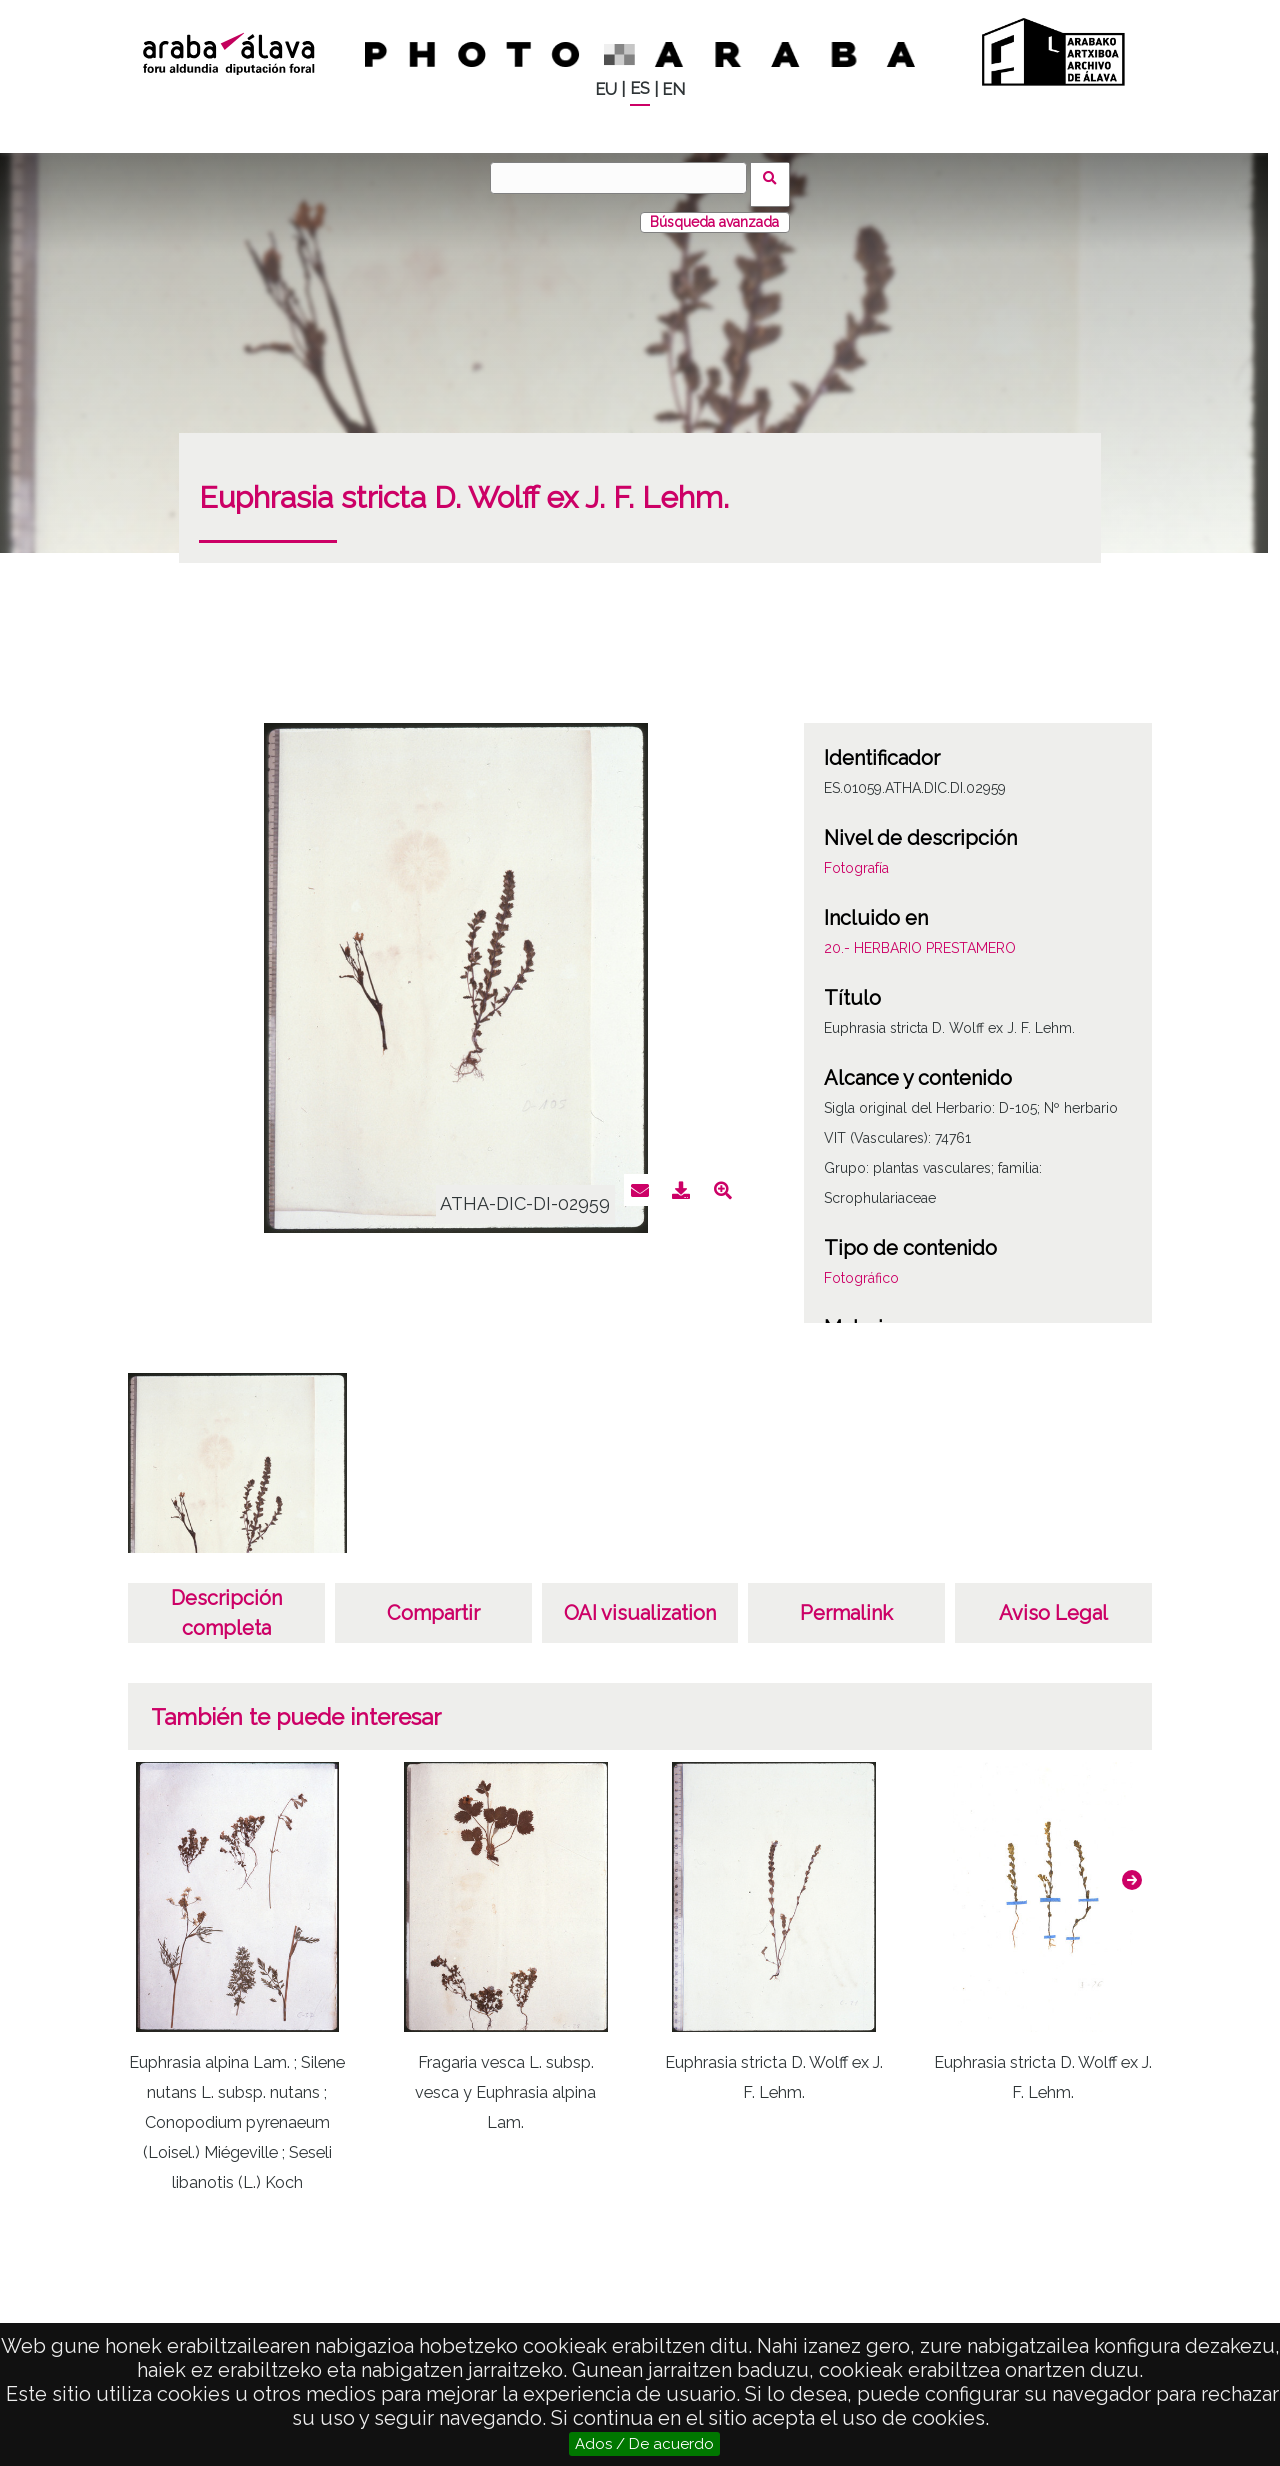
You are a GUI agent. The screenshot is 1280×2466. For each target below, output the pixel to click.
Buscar (776, 177)
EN (673, 89)
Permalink (846, 1600)
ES (640, 88)
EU (606, 89)
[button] (1132, 1867)
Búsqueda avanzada (714, 209)
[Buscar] (625, 178)
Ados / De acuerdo (644, 2444)
